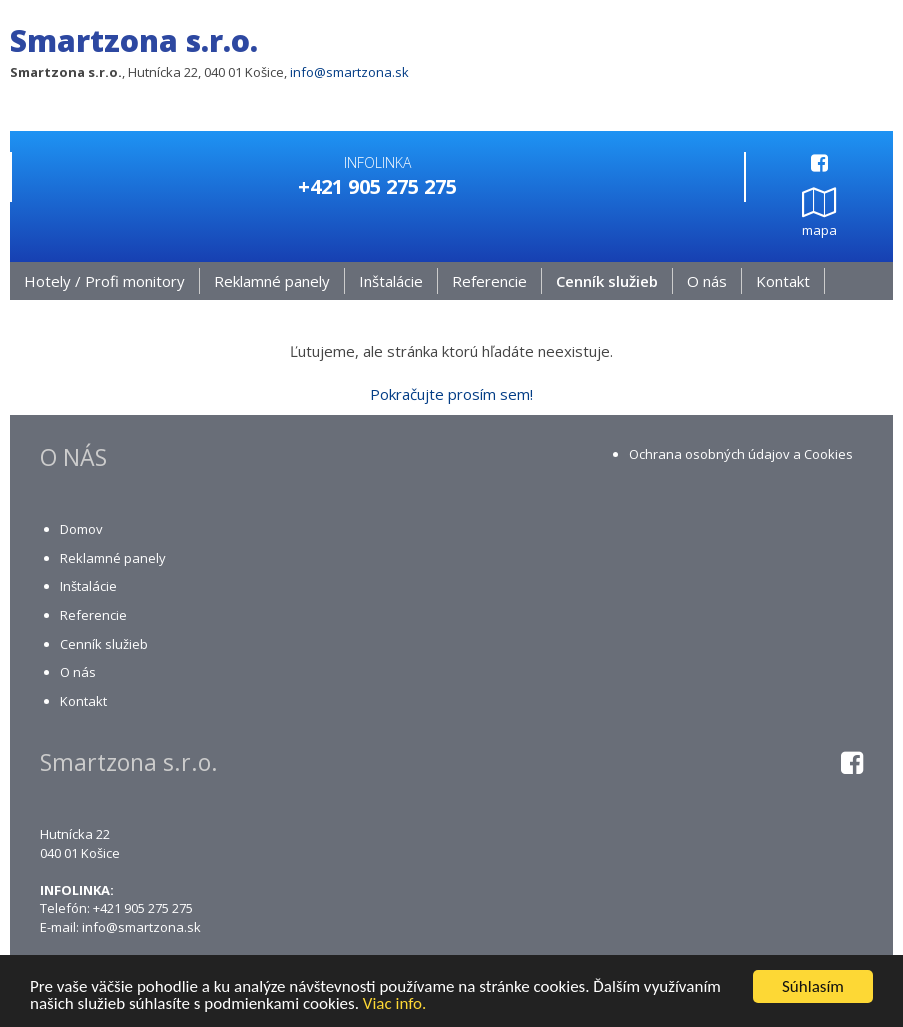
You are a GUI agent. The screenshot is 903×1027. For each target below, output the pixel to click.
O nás (707, 281)
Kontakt (783, 281)
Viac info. (395, 1004)
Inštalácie (391, 281)
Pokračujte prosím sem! (451, 394)
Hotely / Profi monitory (104, 281)
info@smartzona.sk (349, 72)
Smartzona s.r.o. (134, 40)
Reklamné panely (272, 281)
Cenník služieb (607, 281)
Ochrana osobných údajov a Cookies (741, 454)
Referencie (489, 281)
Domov (81, 529)
